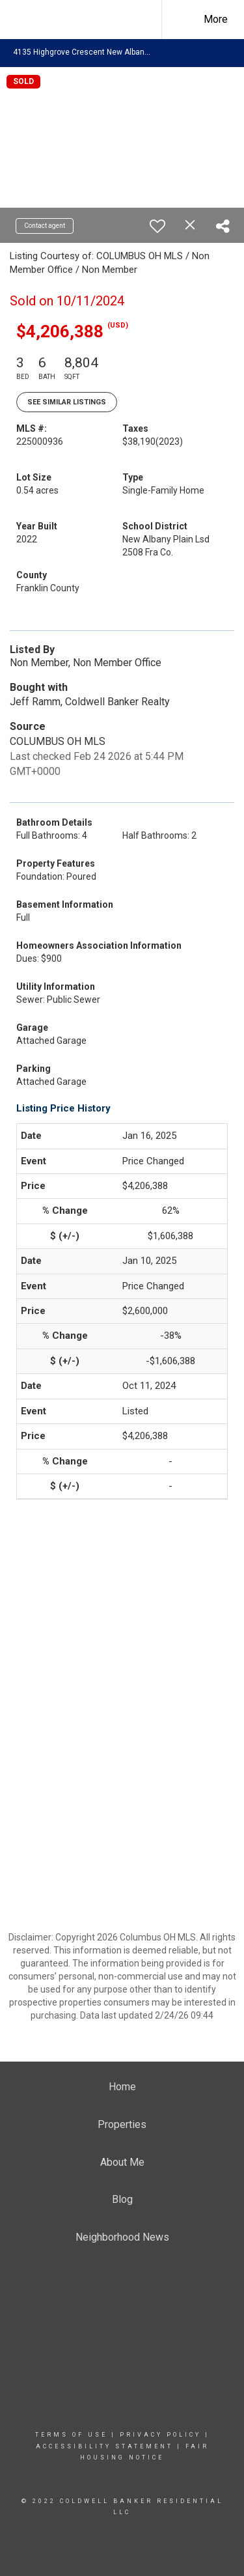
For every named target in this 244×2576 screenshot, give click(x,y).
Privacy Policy (160, 2434)
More (216, 19)
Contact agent (44, 225)
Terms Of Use (71, 2434)
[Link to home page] (90, 19)
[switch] (157, 226)
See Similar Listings (66, 402)
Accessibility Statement (104, 2446)
